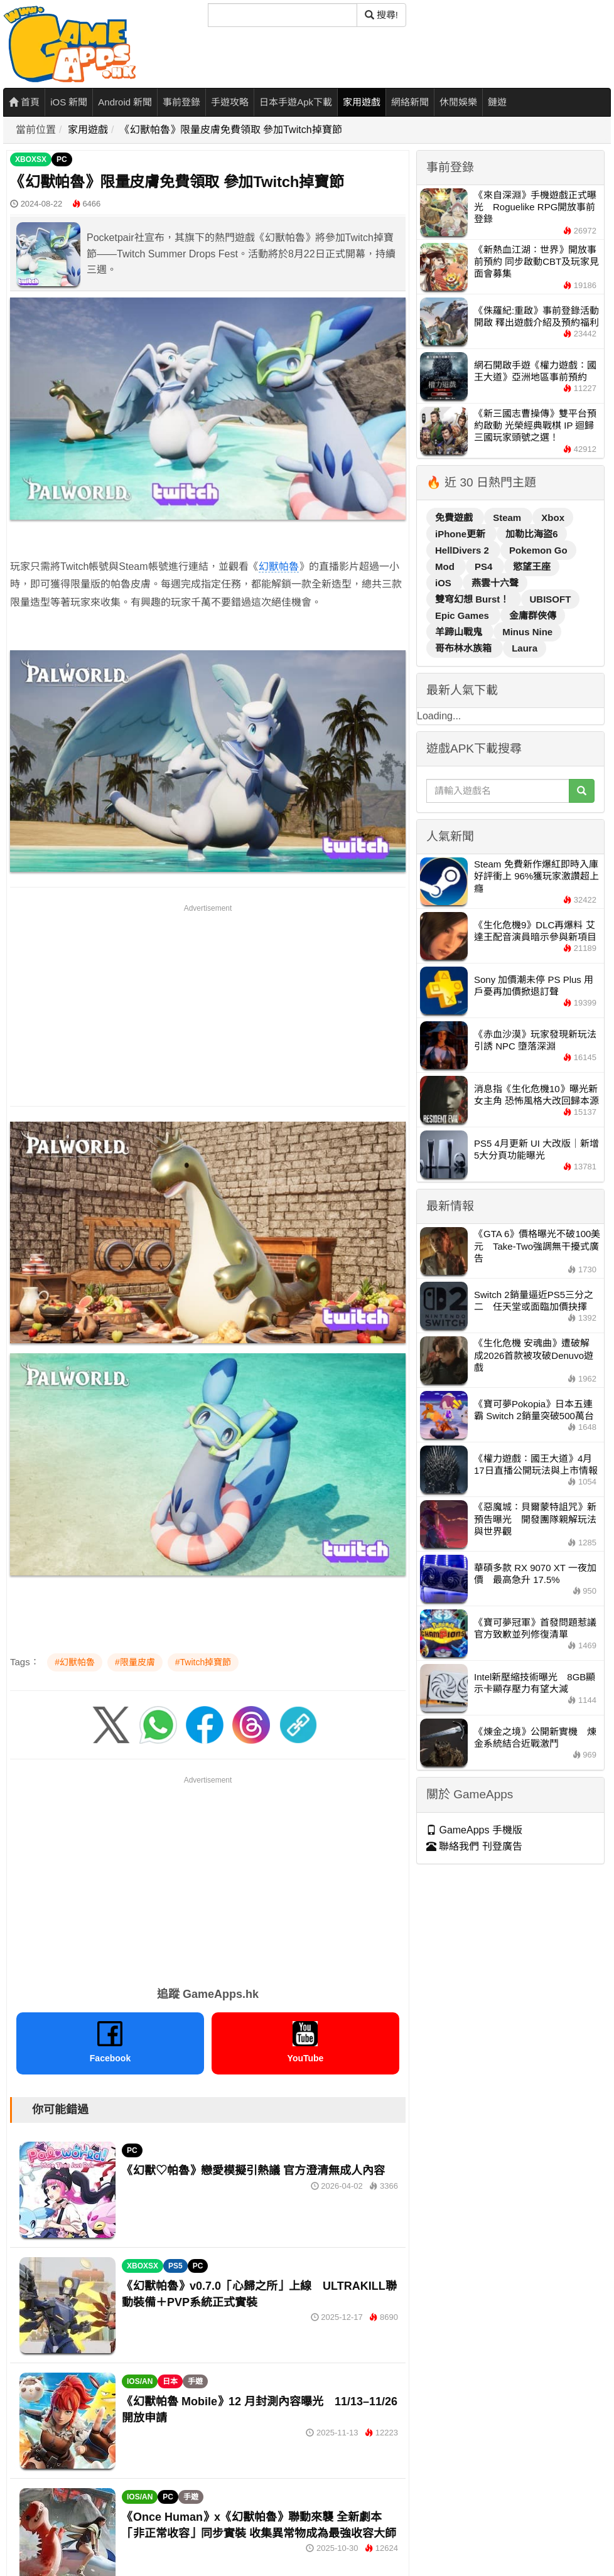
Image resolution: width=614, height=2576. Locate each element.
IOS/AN (140, 2381)
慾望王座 (532, 566)
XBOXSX (30, 159)
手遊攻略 (230, 102)
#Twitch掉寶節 (203, 1662)
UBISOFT (550, 599)
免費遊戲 (455, 517)
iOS (444, 582)
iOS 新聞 (68, 102)
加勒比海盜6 (531, 534)
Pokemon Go (538, 550)
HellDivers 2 (463, 550)
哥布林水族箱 (464, 648)
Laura (524, 648)
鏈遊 (497, 102)
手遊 (195, 2381)
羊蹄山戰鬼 (460, 631)
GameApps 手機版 (474, 1830)
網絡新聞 (410, 102)
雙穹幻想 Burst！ (473, 599)
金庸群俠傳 (532, 615)
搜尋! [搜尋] (381, 14)
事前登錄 (181, 102)
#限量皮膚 (135, 1662)
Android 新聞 (125, 102)
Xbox (552, 517)
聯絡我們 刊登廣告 (474, 1846)
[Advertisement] (208, 1003)
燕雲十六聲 (495, 582)
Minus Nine (527, 631)
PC (62, 159)
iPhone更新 (461, 534)
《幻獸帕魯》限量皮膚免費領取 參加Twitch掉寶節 (231, 129)
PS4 (485, 566)
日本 (170, 2381)
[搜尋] (282, 15)
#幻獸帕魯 (75, 1662)
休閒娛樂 (458, 102)
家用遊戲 (361, 102)
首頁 (24, 102)
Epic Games (463, 615)
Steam (508, 517)
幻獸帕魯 (279, 566)
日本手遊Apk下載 (295, 102)
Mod (446, 566)
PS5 (175, 2266)
